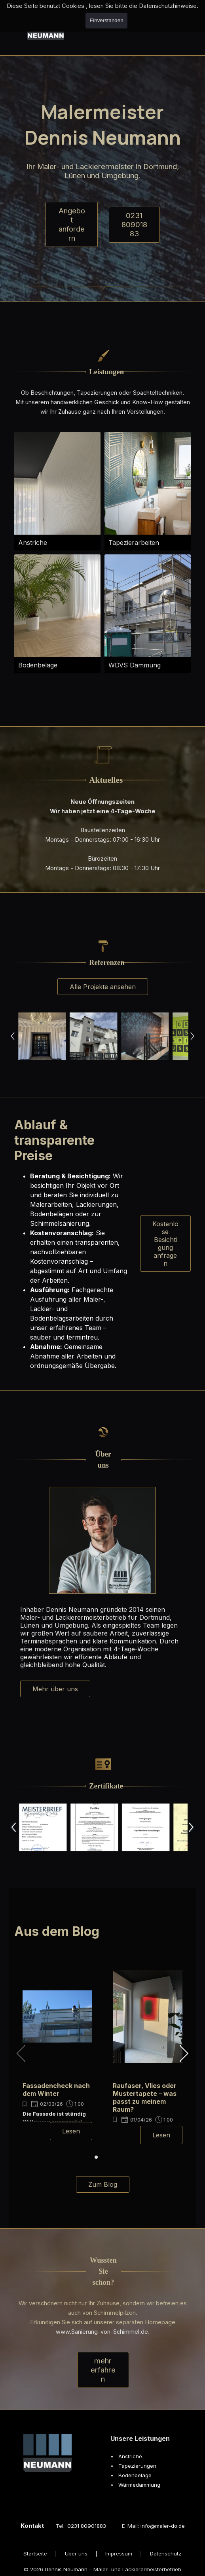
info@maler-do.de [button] (162, 2526)
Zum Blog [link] (102, 2184)
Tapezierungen (137, 2466)
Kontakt (32, 2525)
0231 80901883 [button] (86, 2526)
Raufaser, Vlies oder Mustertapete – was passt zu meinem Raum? (145, 2097)
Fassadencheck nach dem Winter (56, 2089)
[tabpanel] (103, 371)
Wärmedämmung (139, 2485)
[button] (42, 1036)
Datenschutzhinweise (168, 5)
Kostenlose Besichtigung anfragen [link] (165, 1243)
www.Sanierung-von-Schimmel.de (102, 2331)
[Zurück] (12, 1036)
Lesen (71, 2131)
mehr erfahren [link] (103, 2370)
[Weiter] (192, 1036)
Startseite (35, 2553)
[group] (57, 2049)
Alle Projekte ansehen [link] (103, 987)
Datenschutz (166, 2553)
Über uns (76, 2553)
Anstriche (130, 2456)
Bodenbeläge (135, 2475)
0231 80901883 (134, 224)
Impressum (118, 2553)
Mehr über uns (55, 1689)
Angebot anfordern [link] (72, 224)
